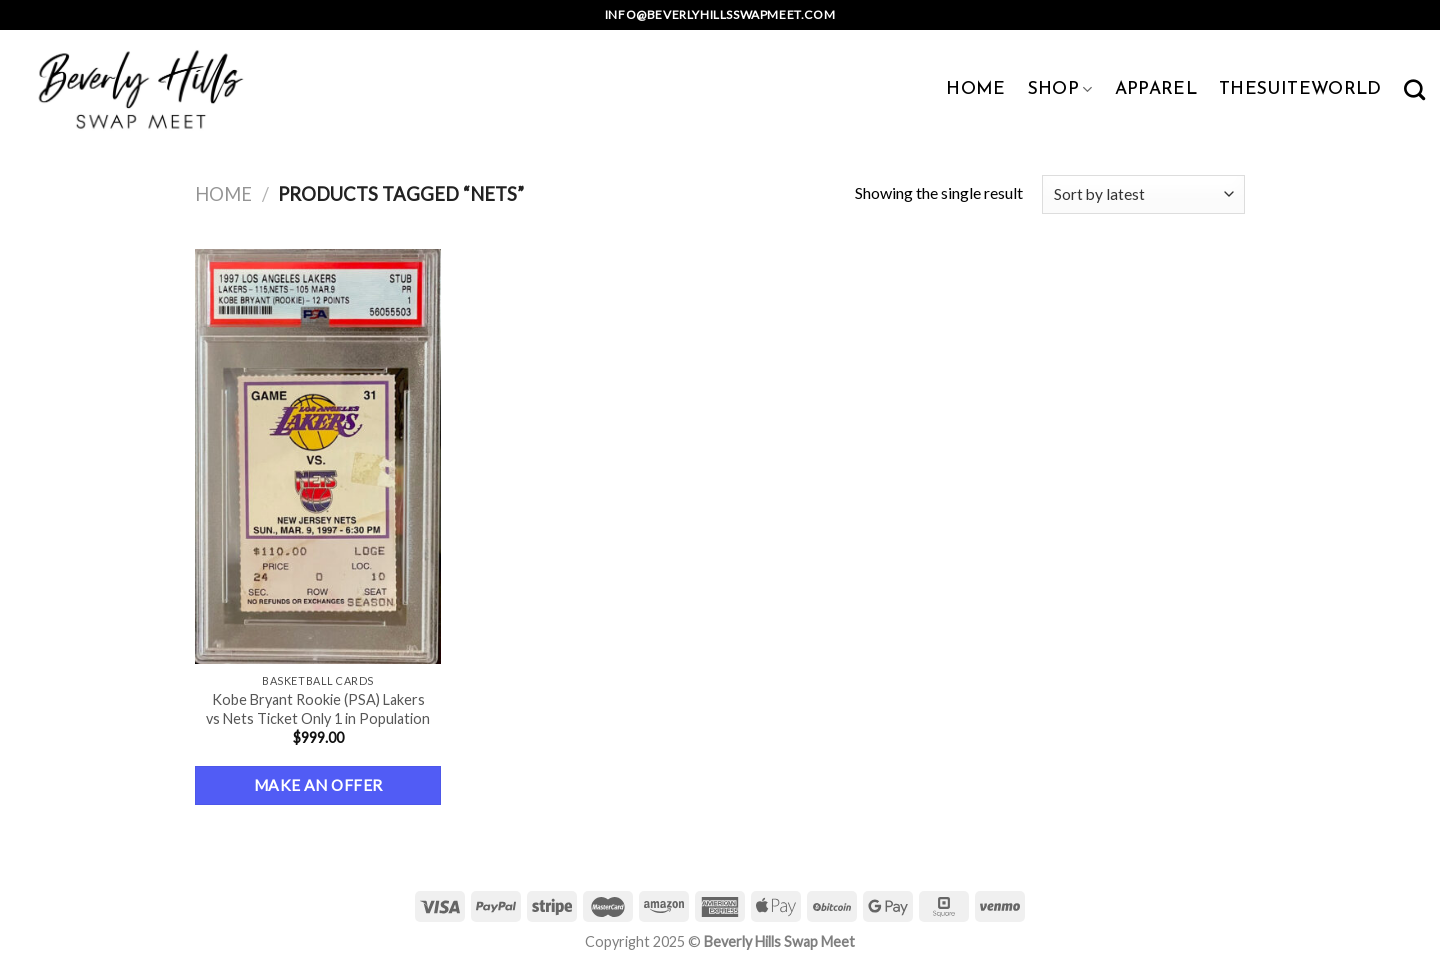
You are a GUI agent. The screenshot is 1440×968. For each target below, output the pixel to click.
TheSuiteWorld (1300, 89)
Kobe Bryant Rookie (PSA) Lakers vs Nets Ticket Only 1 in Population (318, 709)
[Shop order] (1143, 194)
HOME (975, 89)
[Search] (1414, 89)
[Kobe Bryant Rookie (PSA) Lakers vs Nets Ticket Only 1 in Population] (318, 456)
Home (223, 194)
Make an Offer (318, 785)
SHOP (1060, 89)
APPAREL (1156, 89)
